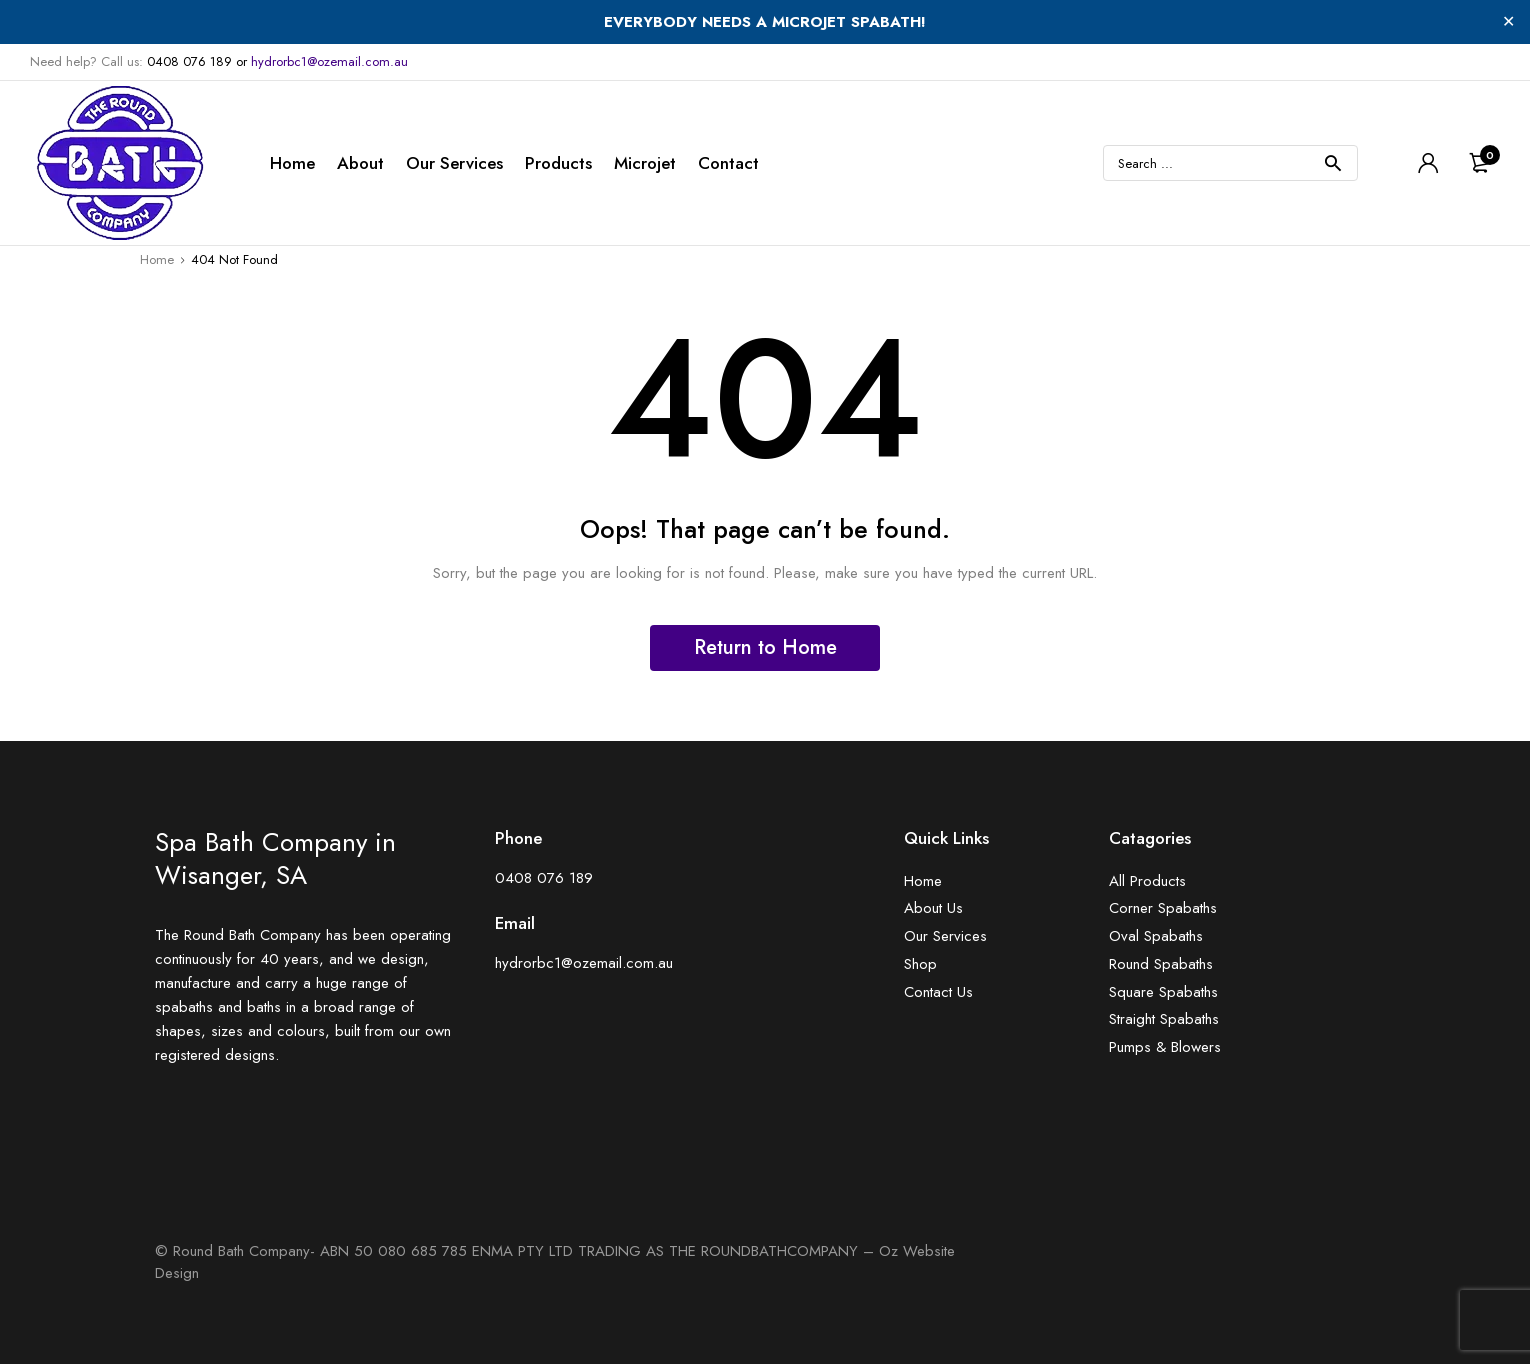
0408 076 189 (189, 61)
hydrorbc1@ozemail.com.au (329, 61)
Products (558, 163)
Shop (920, 964)
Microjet (645, 163)
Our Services (454, 163)
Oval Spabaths (1156, 936)
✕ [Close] (1508, 21)
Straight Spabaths (1164, 1019)
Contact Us (938, 992)
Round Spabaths (1161, 964)
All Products (1147, 881)
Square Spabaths (1163, 992)
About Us (933, 908)
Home (292, 163)
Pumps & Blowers (1165, 1047)
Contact (728, 163)
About (360, 163)
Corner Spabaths (1163, 908)
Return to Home (765, 647)
